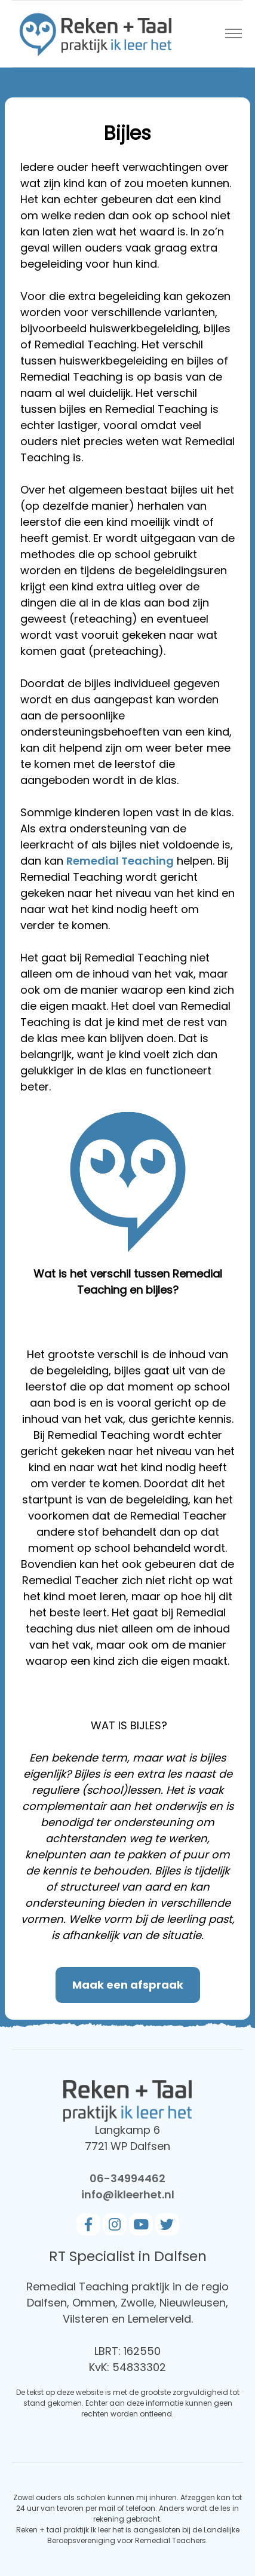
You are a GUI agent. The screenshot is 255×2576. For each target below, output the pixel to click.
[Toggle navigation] (233, 34)
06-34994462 (127, 2178)
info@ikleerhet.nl (127, 2194)
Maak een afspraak (127, 1984)
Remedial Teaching (120, 860)
